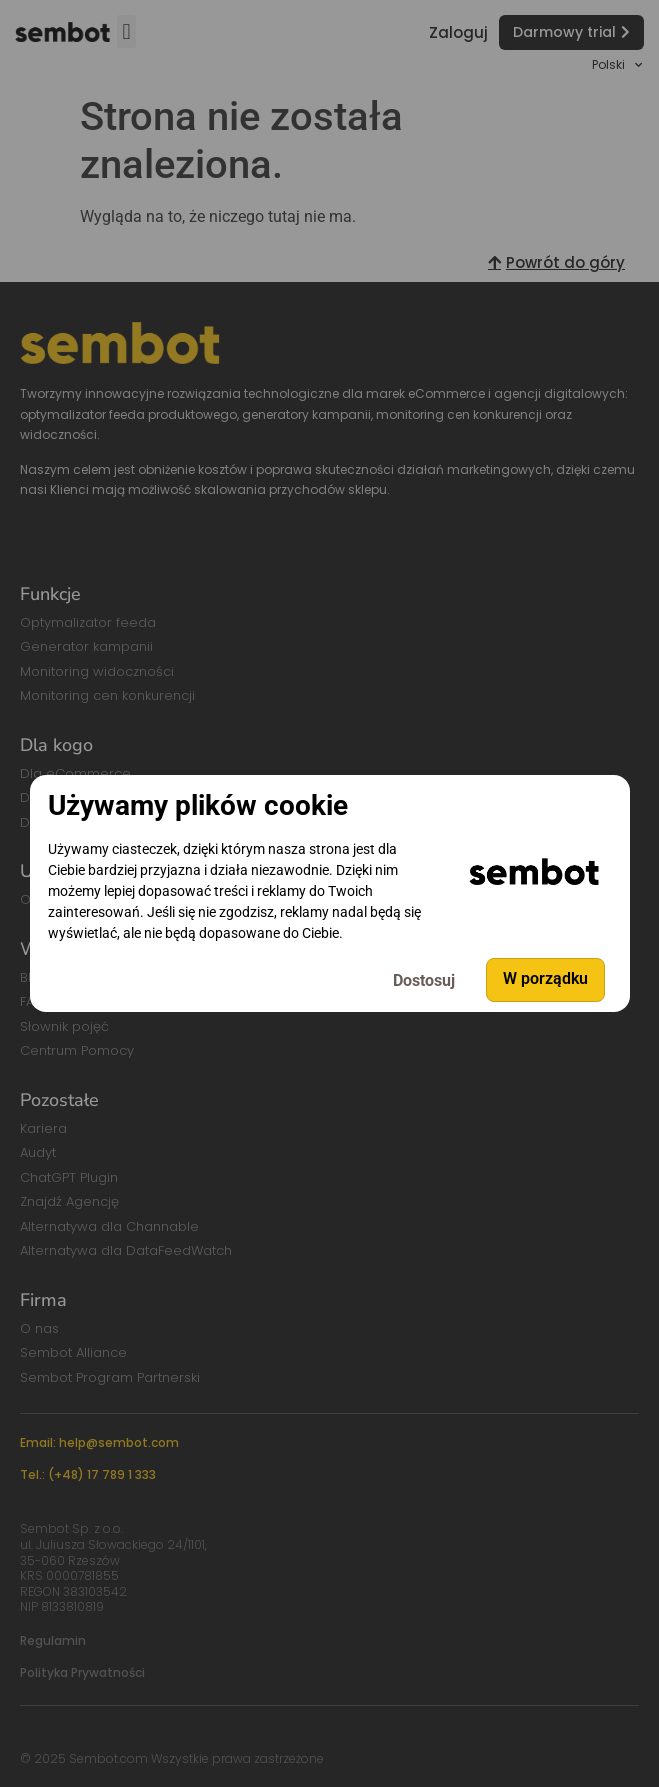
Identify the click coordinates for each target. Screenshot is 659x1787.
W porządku (545, 979)
